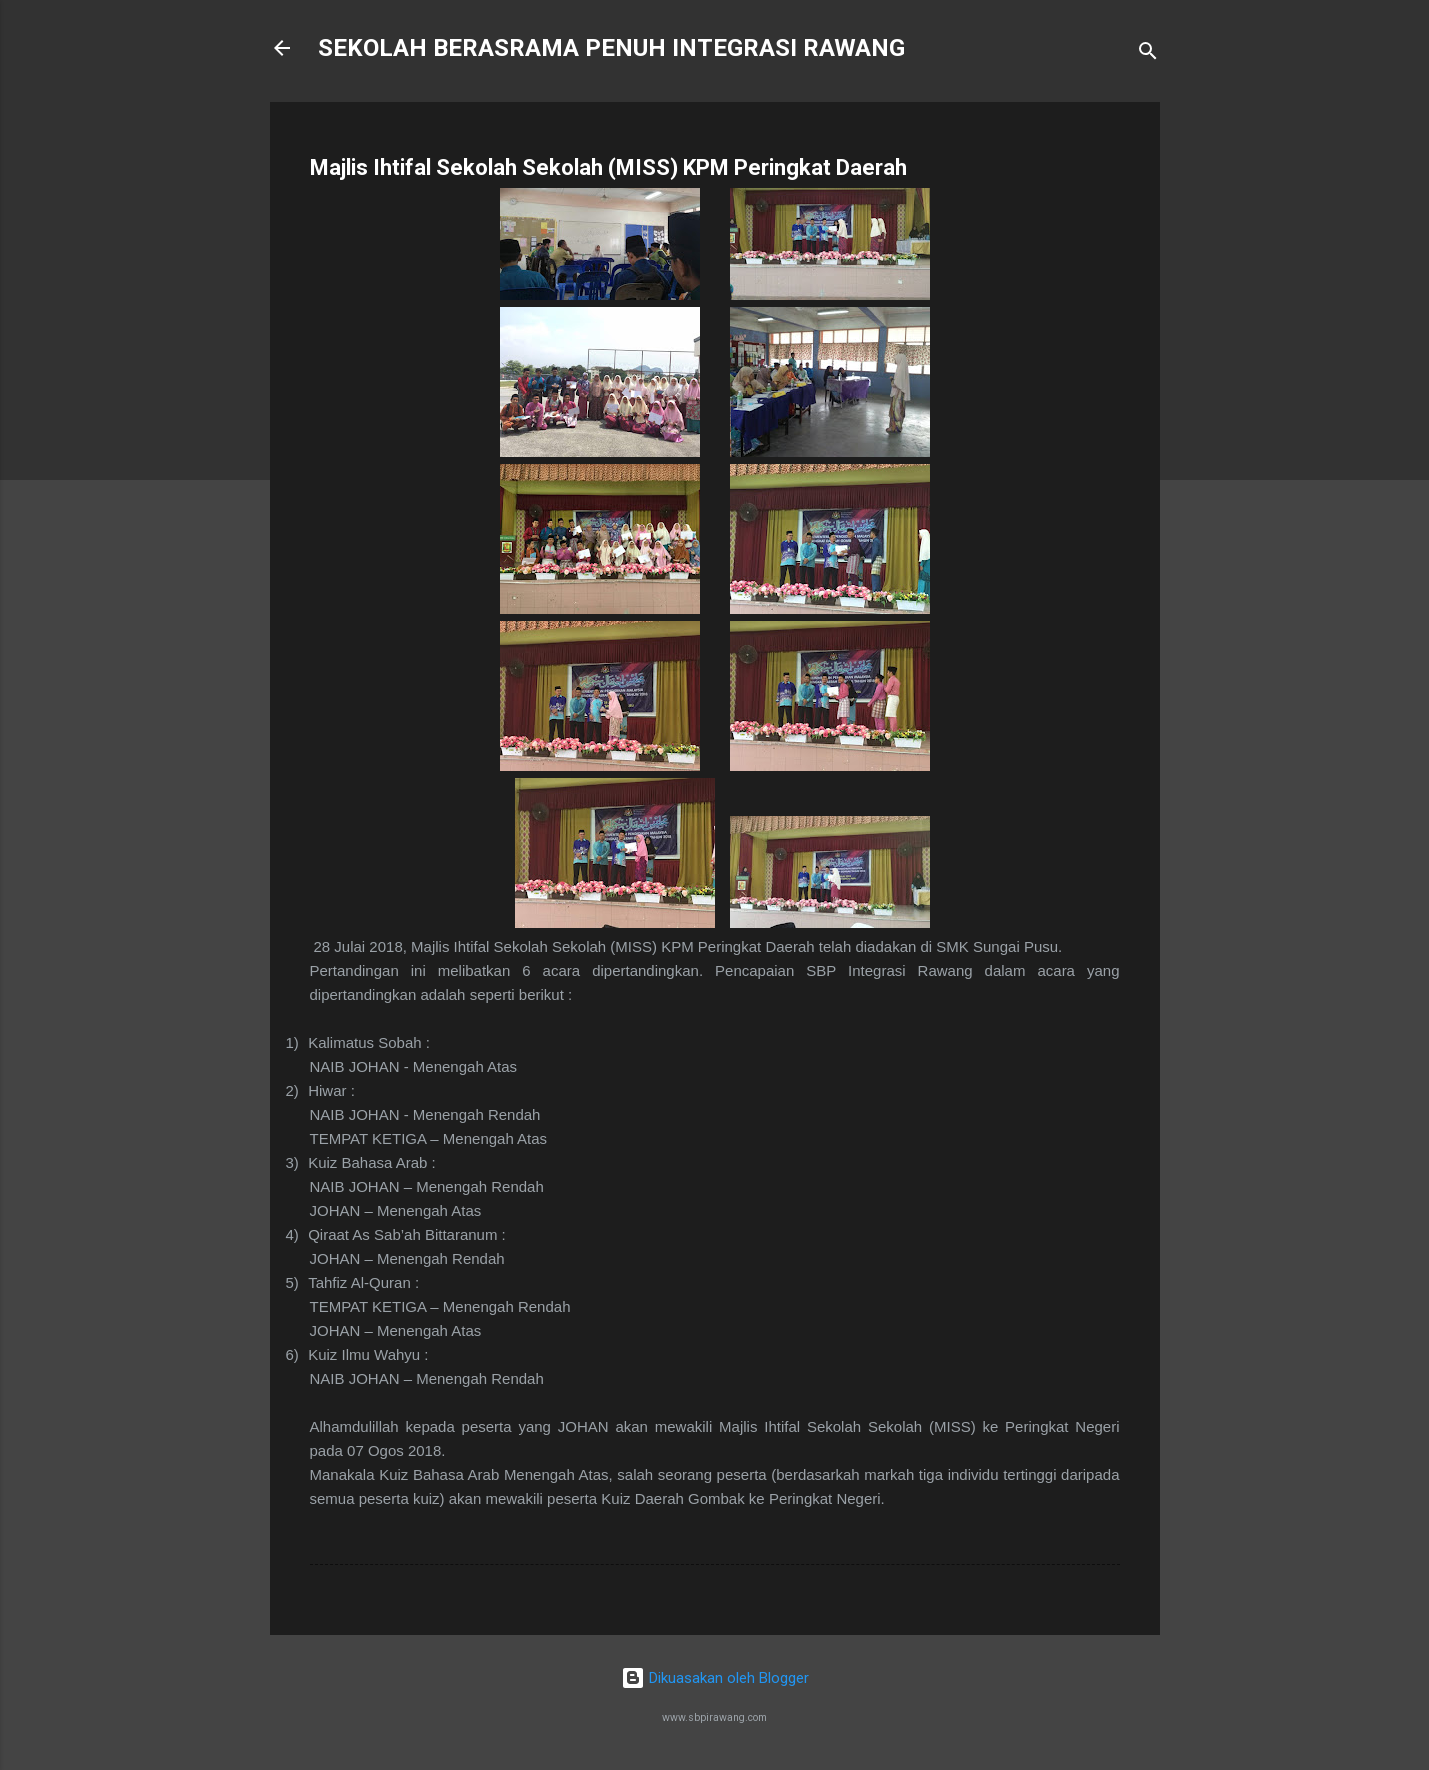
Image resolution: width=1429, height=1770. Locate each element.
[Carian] (1148, 54)
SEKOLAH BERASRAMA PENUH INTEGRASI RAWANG (611, 48)
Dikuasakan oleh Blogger (715, 1678)
